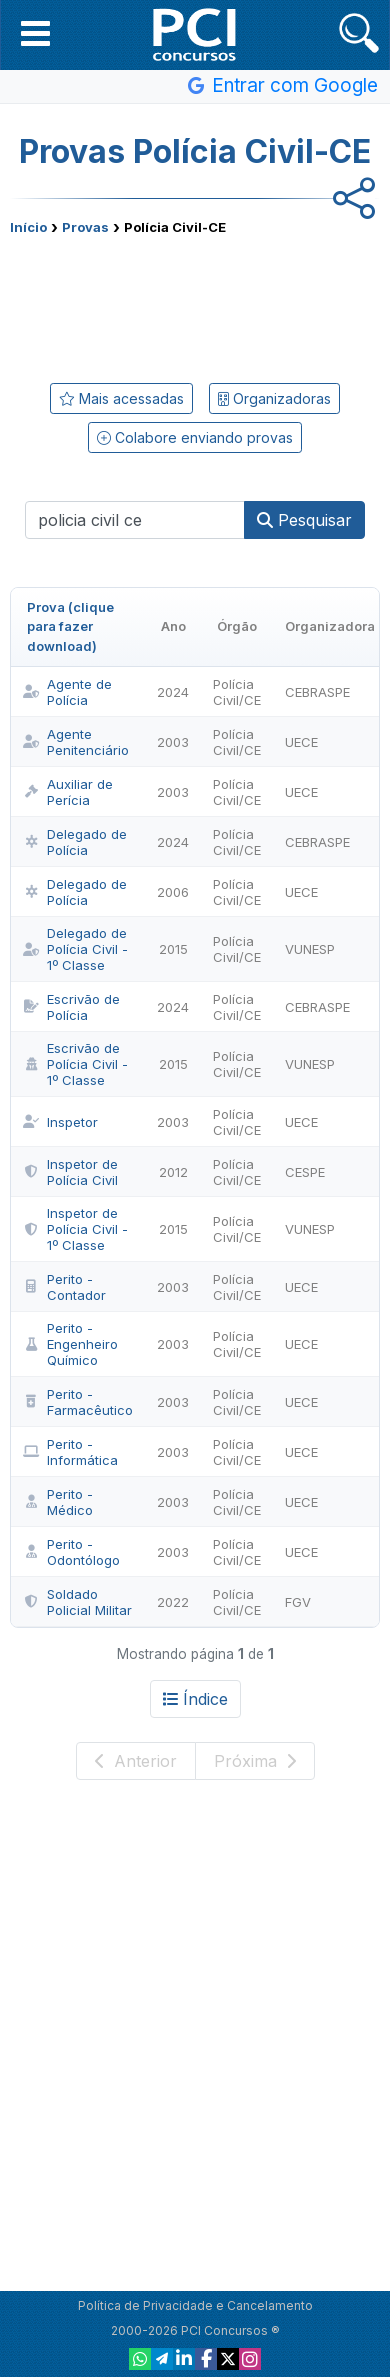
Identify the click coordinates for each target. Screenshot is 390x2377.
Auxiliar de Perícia (68, 792)
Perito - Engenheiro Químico (70, 1344)
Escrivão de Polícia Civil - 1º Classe (75, 1064)
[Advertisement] (195, 305)
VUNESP (310, 949)
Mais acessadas (121, 398)
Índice (195, 1699)
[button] (35, 33)
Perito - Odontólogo (71, 1552)
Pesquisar (304, 520)
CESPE (305, 1172)
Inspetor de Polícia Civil (70, 1172)
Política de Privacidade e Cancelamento (195, 2305)
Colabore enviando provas (195, 437)
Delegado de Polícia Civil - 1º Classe (75, 949)
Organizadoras (274, 398)
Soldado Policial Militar (77, 1602)
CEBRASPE (317, 692)
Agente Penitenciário (76, 742)
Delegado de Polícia (75, 842)
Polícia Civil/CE (237, 692)
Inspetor (60, 1122)
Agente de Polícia (67, 692)
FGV (298, 1602)
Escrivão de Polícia (71, 1007)
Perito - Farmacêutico (78, 1402)
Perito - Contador (64, 1287)
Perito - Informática (70, 1452)
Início (28, 227)
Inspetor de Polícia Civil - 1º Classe (75, 1229)
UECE (301, 742)
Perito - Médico (58, 1502)
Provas (85, 227)
